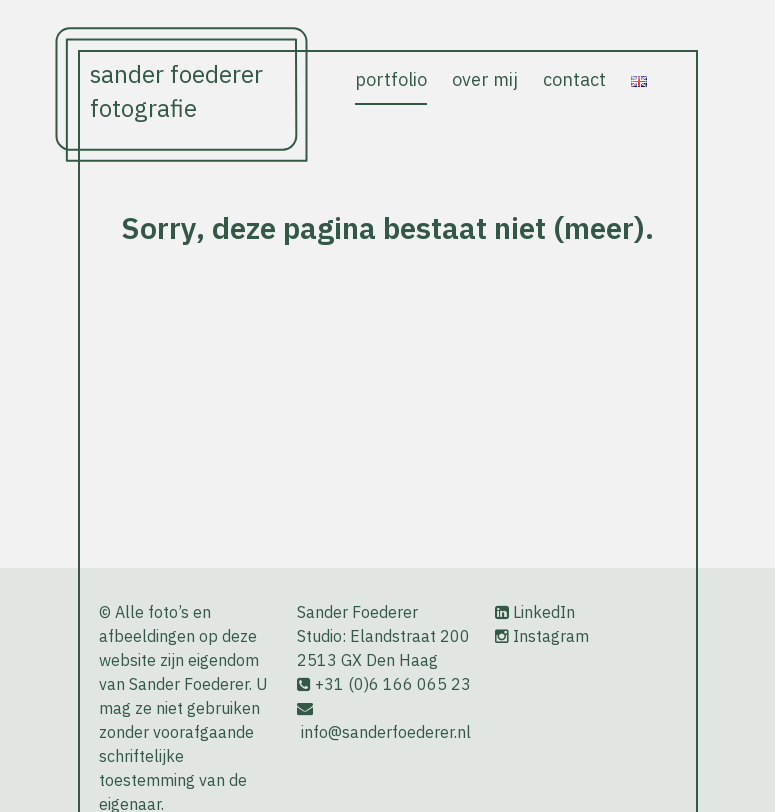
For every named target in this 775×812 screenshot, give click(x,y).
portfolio (391, 79)
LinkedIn (544, 612)
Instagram (551, 636)
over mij (485, 79)
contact (574, 79)
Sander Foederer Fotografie (176, 91)
